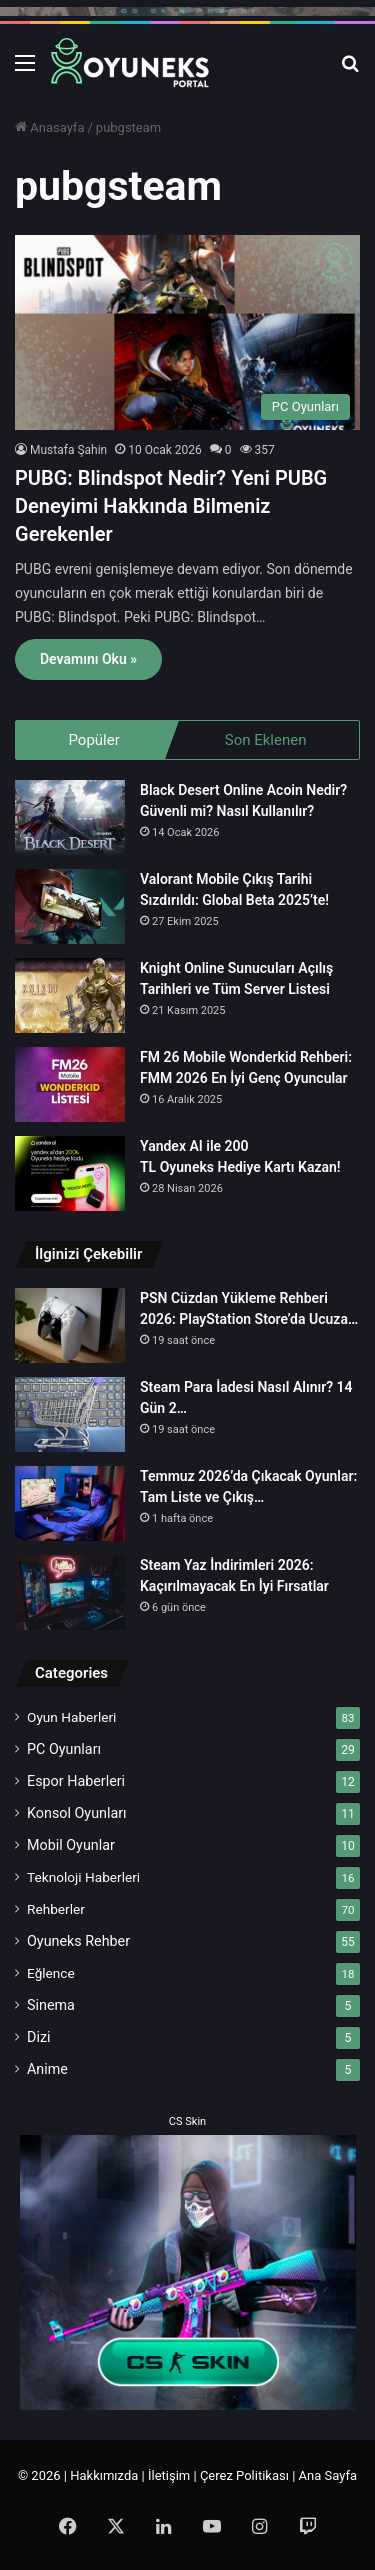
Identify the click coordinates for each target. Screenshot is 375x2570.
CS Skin (187, 2121)
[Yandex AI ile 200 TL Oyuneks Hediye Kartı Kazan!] (70, 1173)
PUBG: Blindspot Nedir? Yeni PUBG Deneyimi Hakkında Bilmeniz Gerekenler (171, 506)
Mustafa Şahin (68, 450)
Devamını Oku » (88, 659)
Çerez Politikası (244, 2475)
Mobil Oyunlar (71, 1845)
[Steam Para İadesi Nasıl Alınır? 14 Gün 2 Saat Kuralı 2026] (70, 1414)
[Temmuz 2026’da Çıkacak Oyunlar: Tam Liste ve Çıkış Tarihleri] (70, 1503)
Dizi (38, 2037)
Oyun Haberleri (71, 1717)
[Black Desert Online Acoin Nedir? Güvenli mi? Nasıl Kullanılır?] (70, 817)
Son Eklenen (266, 740)
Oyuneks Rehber (78, 1941)
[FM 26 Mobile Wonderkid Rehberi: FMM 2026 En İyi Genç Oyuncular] (70, 1084)
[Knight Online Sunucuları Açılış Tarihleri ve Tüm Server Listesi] (70, 995)
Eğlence (51, 1973)
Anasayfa (49, 127)
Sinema (51, 2005)
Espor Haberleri (76, 1781)
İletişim (169, 2475)
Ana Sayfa (328, 2475)
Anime (47, 2069)
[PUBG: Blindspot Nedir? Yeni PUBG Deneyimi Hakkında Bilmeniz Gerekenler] (187, 332)
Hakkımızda (104, 2475)
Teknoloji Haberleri (83, 1877)
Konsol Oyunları (77, 1813)
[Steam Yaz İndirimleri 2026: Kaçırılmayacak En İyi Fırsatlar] (70, 1592)
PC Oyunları (64, 1749)
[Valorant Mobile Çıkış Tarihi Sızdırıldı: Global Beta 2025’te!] (70, 906)
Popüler (93, 740)
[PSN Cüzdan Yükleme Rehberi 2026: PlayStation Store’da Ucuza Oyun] (70, 1325)
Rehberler (56, 1909)
